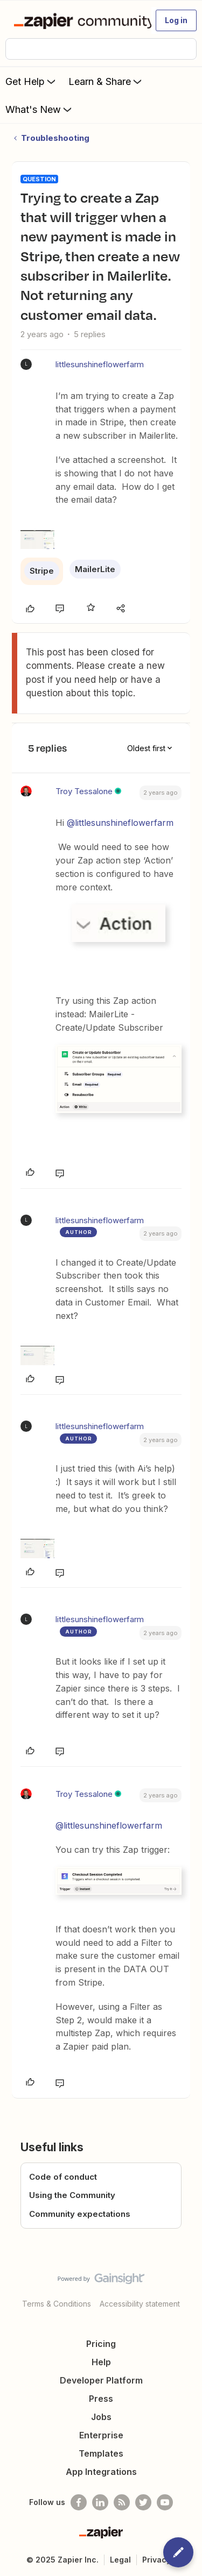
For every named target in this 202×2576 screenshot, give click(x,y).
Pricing (101, 2343)
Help (101, 2362)
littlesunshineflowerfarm (99, 364)
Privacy (156, 2559)
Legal (120, 2559)
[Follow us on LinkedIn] (100, 2502)
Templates (101, 2453)
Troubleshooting (55, 138)
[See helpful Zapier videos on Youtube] (165, 2502)
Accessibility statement (140, 2303)
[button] (176, 20)
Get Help (31, 81)
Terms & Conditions (56, 2303)
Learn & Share (106, 81)
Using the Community (72, 2195)
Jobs (101, 2416)
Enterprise (101, 2435)
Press (101, 2398)
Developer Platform (101, 2380)
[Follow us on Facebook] (79, 2502)
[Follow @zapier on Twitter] (143, 2502)
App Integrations (101, 2471)
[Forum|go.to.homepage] (78, 20)
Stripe (42, 571)
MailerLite (95, 569)
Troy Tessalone (84, 791)
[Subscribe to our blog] (122, 2502)
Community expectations (79, 2214)
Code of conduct (63, 2177)
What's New (39, 109)
